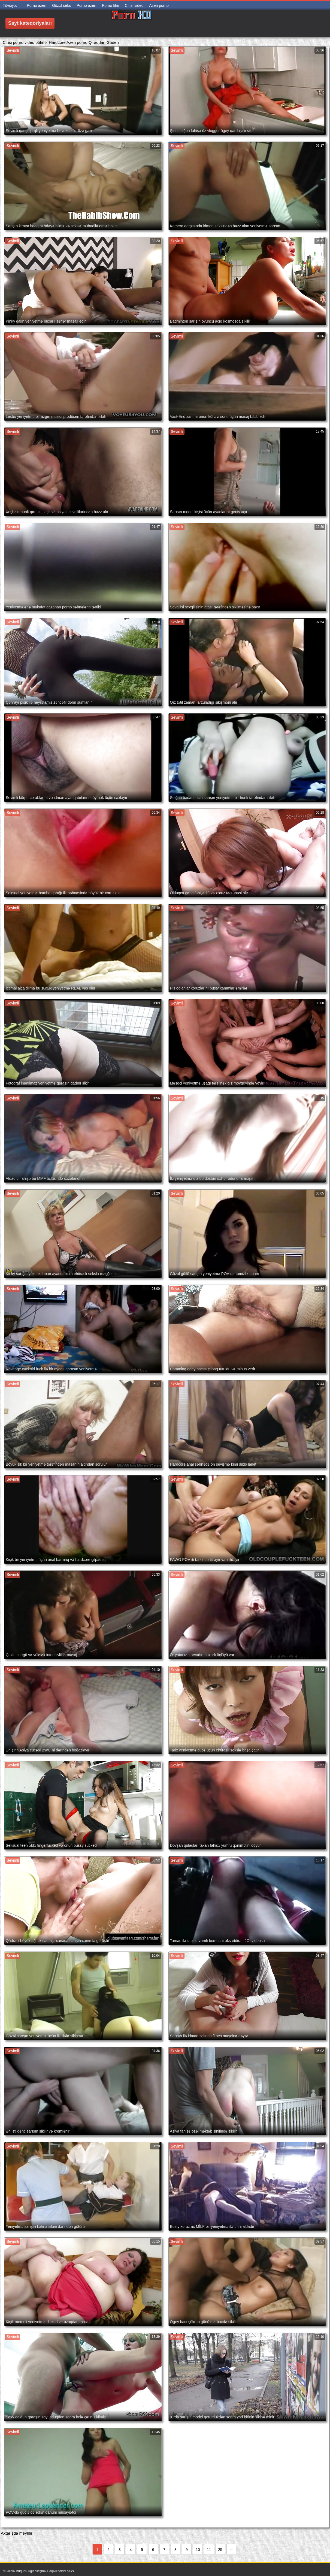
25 (220, 2549)
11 (209, 2549)
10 (198, 2549)
